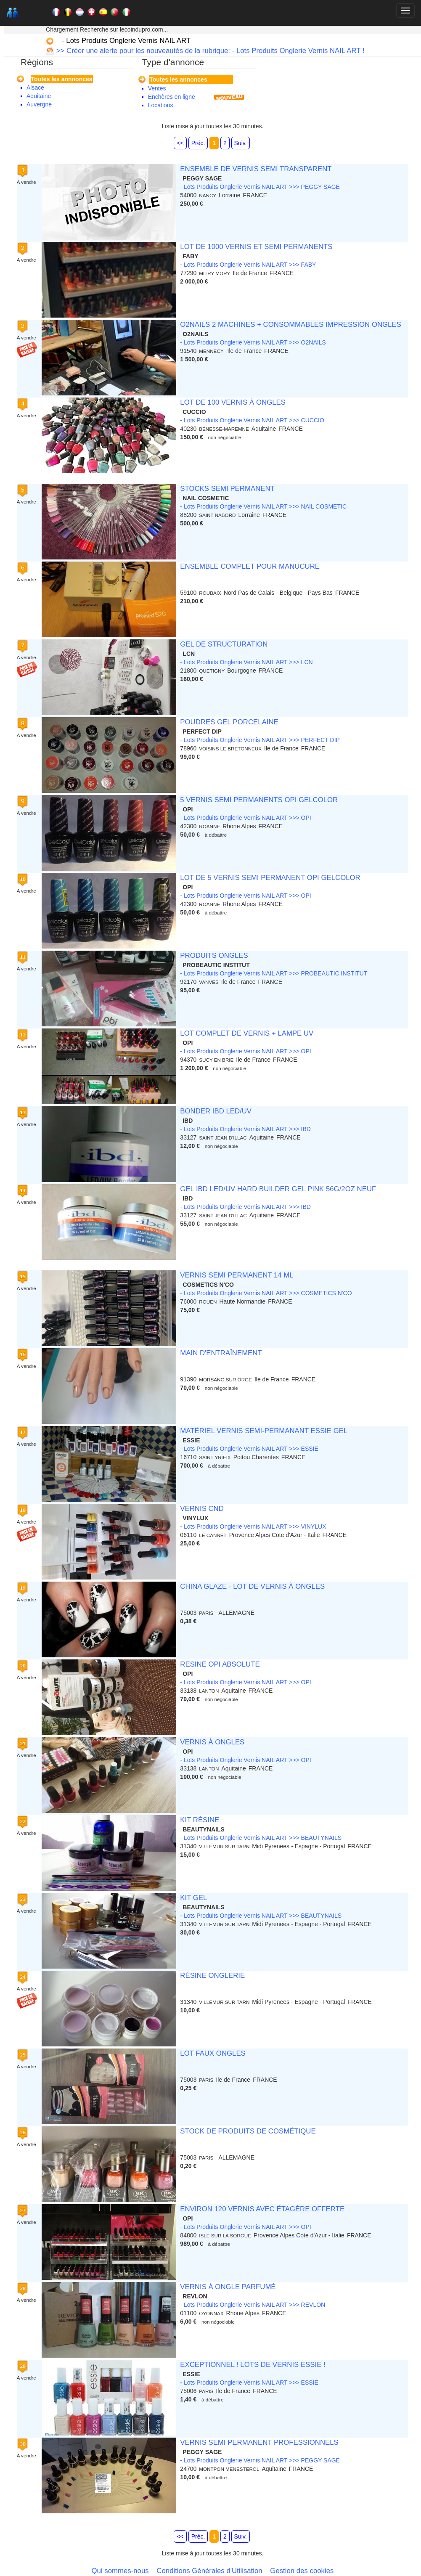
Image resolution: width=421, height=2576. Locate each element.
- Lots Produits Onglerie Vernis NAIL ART (126, 41)
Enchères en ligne (171, 96)
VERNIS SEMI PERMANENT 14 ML (236, 1275)
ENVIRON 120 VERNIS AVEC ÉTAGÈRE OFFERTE (262, 2209)
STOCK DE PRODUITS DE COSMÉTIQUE (247, 2131)
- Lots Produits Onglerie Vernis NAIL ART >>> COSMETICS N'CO (266, 1293)
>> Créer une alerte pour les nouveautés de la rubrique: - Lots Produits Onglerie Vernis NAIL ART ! (209, 51)
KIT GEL (193, 1898)
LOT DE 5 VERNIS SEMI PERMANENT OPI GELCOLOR (270, 878)
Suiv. (240, 143)
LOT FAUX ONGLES (212, 2053)
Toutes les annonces (178, 79)
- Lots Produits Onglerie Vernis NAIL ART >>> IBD (245, 1129)
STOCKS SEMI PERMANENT (227, 489)
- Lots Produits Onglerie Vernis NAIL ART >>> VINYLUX (253, 1526)
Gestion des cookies (302, 2571)
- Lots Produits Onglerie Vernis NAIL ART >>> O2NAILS (253, 342)
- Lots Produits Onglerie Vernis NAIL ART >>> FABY (248, 264)
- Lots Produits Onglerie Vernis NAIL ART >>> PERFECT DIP (260, 740)
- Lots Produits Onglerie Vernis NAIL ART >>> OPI (245, 817)
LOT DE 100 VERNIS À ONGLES (233, 402)
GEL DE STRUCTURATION (223, 644)
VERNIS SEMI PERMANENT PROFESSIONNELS (259, 2442)
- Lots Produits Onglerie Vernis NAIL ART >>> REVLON (252, 2304)
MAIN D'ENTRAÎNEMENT (221, 1353)
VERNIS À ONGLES (212, 1742)
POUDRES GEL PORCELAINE (229, 722)
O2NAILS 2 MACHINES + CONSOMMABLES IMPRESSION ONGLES (290, 325)
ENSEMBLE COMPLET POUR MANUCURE (250, 566)
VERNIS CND (202, 1509)
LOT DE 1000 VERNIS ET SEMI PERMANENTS (256, 247)
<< (180, 143)
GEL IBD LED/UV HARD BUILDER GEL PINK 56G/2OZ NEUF (278, 1189)
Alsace (35, 87)
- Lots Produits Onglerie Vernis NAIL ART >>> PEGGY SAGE (260, 186)
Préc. (198, 143)
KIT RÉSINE (199, 1820)
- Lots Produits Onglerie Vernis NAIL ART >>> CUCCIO (252, 420)
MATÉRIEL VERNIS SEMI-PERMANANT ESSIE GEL (263, 1431)
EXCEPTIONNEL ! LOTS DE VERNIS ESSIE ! (252, 2365)
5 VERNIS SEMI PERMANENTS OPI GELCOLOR (259, 800)
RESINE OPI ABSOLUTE (219, 1664)
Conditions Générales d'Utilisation (209, 2571)
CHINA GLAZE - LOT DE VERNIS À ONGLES (252, 1586)
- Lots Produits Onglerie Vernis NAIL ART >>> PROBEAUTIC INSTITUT (273, 973)
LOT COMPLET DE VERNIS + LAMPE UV (246, 1033)
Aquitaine (38, 96)
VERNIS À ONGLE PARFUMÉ (227, 2287)
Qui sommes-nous (120, 2571)
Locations (160, 105)
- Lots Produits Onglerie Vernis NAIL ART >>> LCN (246, 662)
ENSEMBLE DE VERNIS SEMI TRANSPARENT (255, 169)
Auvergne (39, 104)
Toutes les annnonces (62, 79)
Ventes (157, 88)
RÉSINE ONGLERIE (212, 1976)
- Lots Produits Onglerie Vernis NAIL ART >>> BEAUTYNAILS (261, 1837)
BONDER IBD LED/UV (216, 1111)
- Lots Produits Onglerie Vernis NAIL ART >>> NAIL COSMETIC (263, 506)
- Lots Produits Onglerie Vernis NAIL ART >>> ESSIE (249, 1448)
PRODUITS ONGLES (214, 955)
